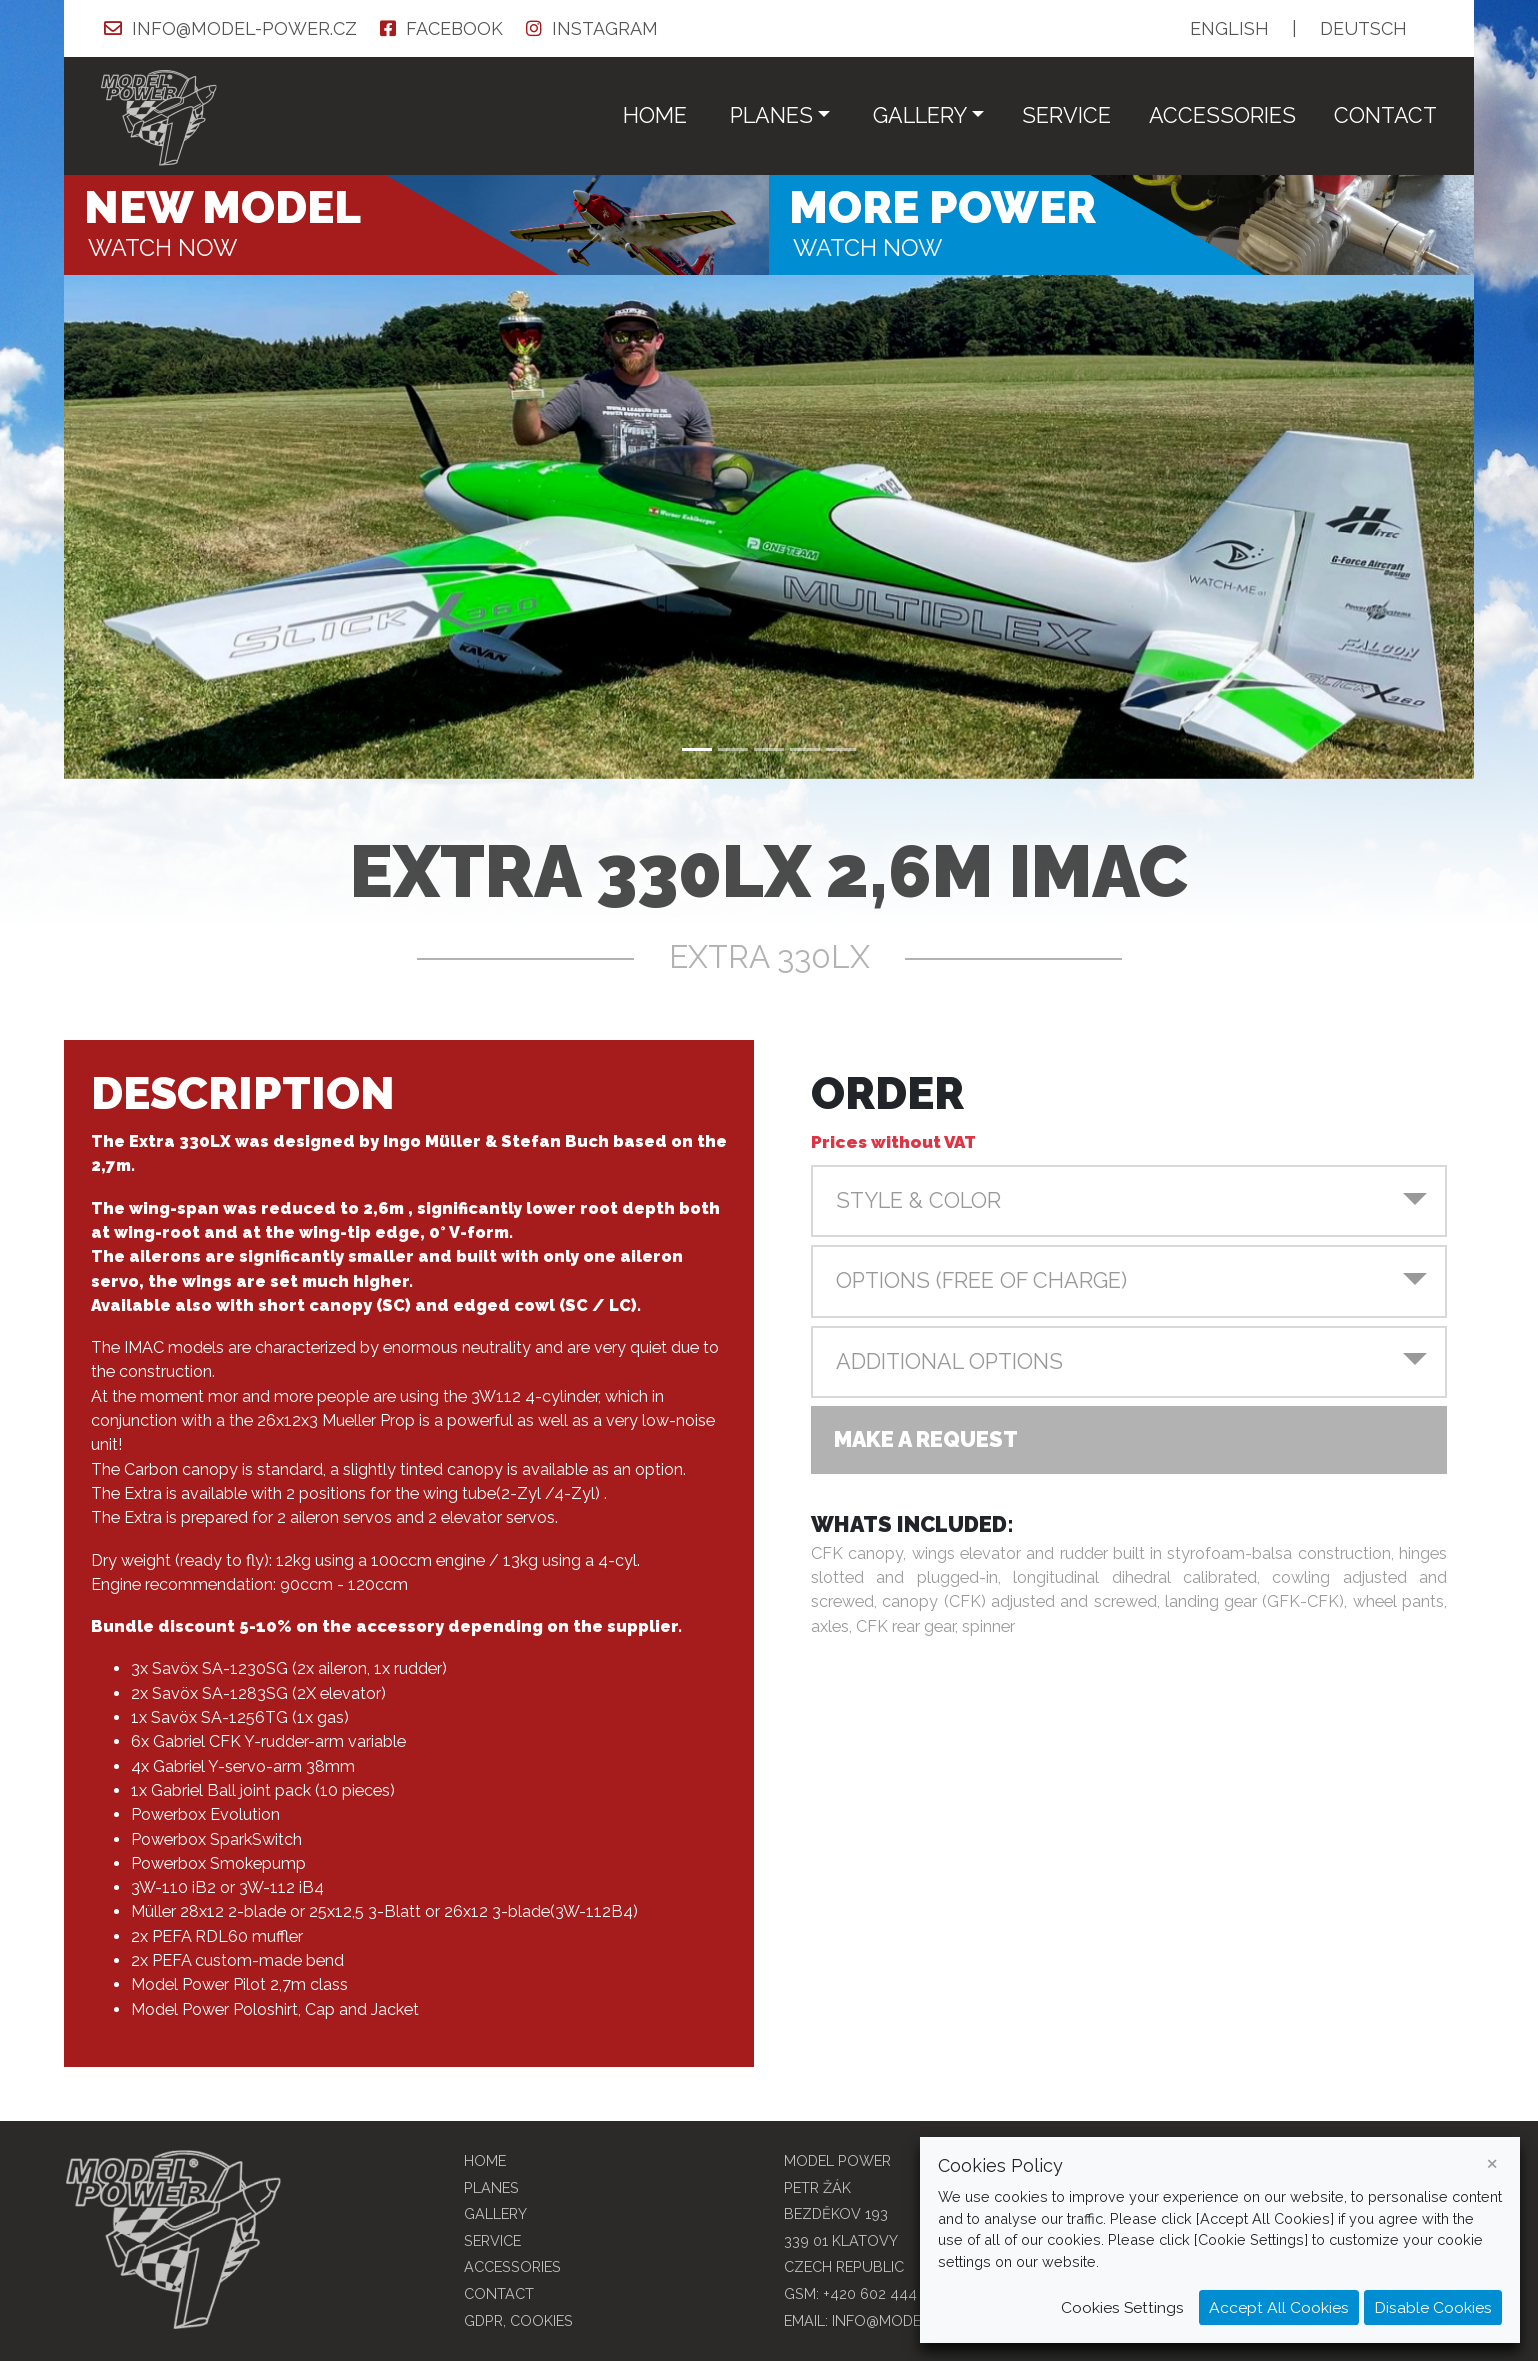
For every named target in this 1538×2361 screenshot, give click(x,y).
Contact (1385, 115)
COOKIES (541, 2320)
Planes (491, 2187)
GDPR (483, 2320)
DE (1363, 28)
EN (1229, 28)
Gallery (495, 2213)
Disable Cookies (1433, 2307)
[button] (1129, 1201)
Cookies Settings (1122, 2307)
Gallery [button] (920, 115)
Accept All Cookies (1279, 2307)
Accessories (1222, 115)
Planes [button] (771, 115)
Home (655, 115)
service (1066, 115)
